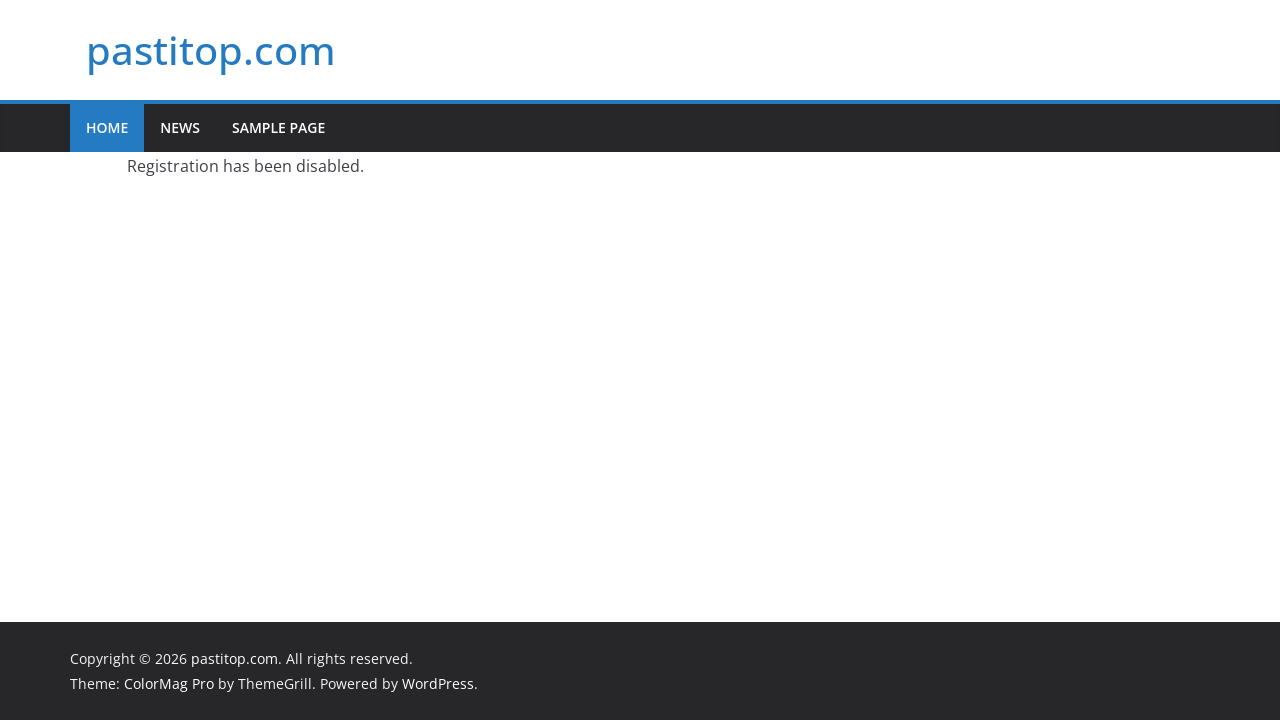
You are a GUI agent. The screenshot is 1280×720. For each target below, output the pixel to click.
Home (107, 127)
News (180, 127)
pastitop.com (211, 49)
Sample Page (278, 127)
